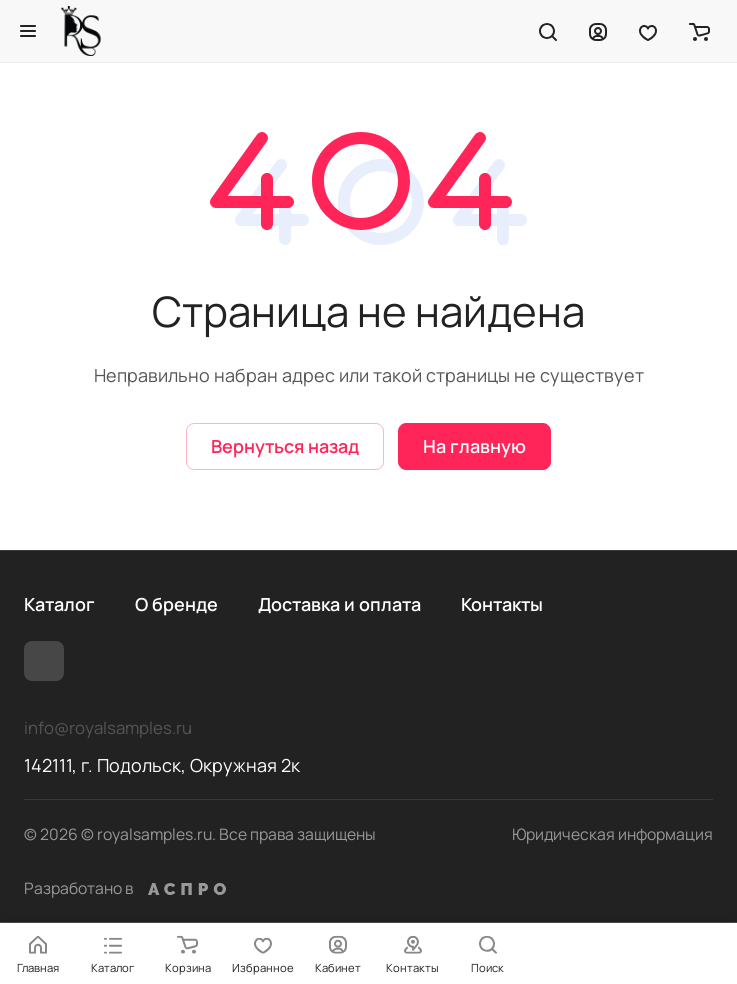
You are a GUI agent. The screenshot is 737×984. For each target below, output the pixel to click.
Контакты (502, 604)
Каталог (59, 604)
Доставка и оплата (339, 604)
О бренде (176, 604)
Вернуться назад (285, 446)
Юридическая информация (612, 834)
